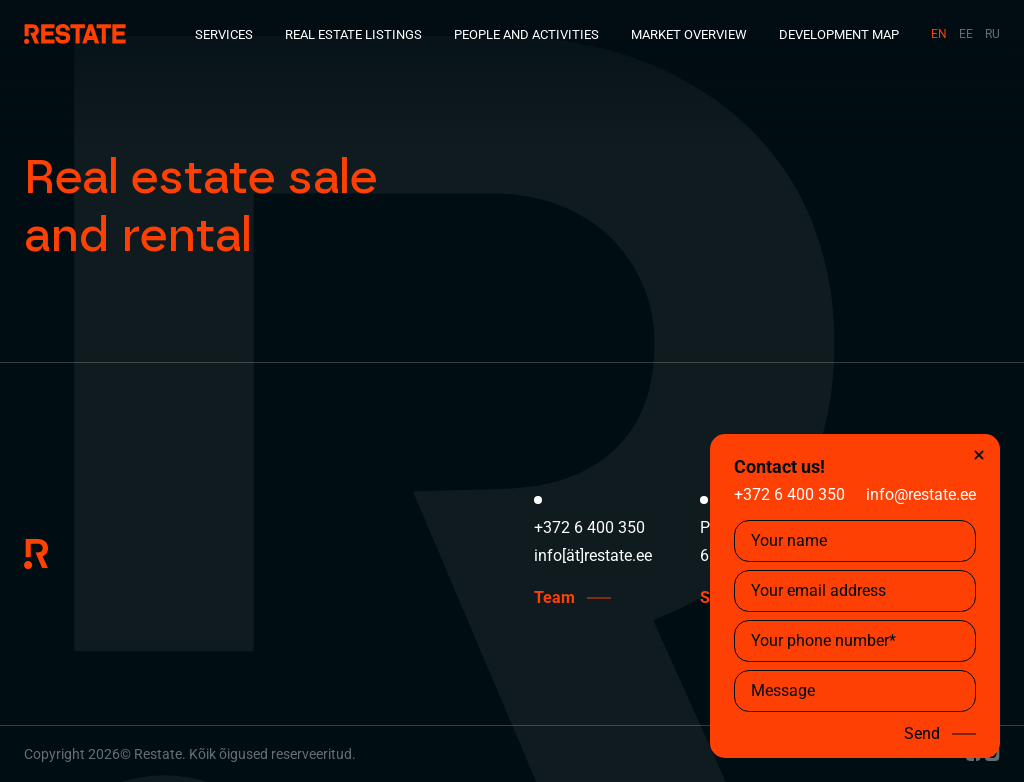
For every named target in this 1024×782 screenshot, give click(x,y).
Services (224, 34)
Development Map (839, 34)
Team (554, 598)
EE (966, 34)
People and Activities (526, 34)
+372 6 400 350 (789, 494)
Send (922, 734)
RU (992, 34)
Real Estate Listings (353, 34)
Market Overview (689, 34)
